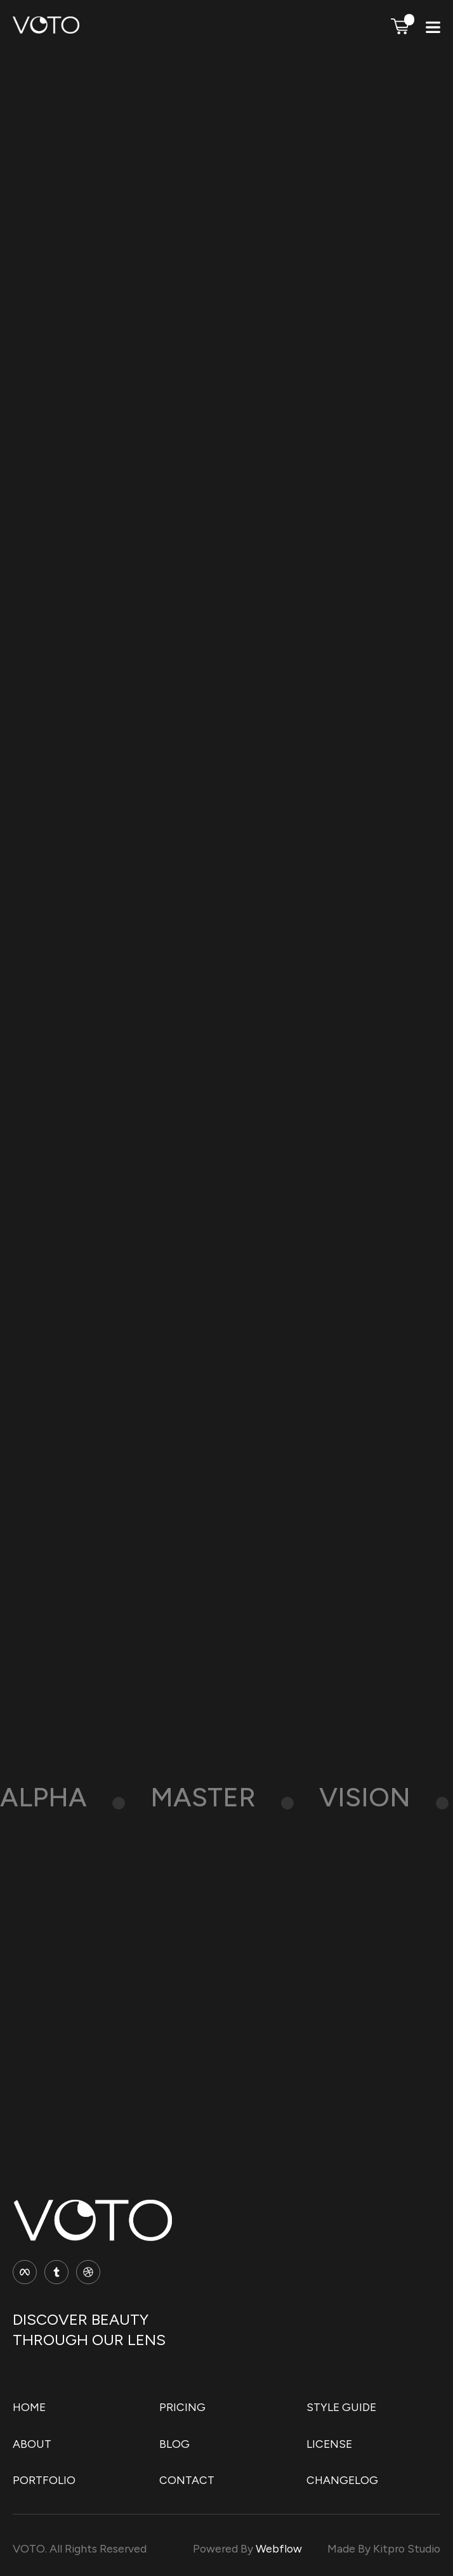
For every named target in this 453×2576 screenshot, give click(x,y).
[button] (400, 26)
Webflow (279, 2548)
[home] (46, 30)
